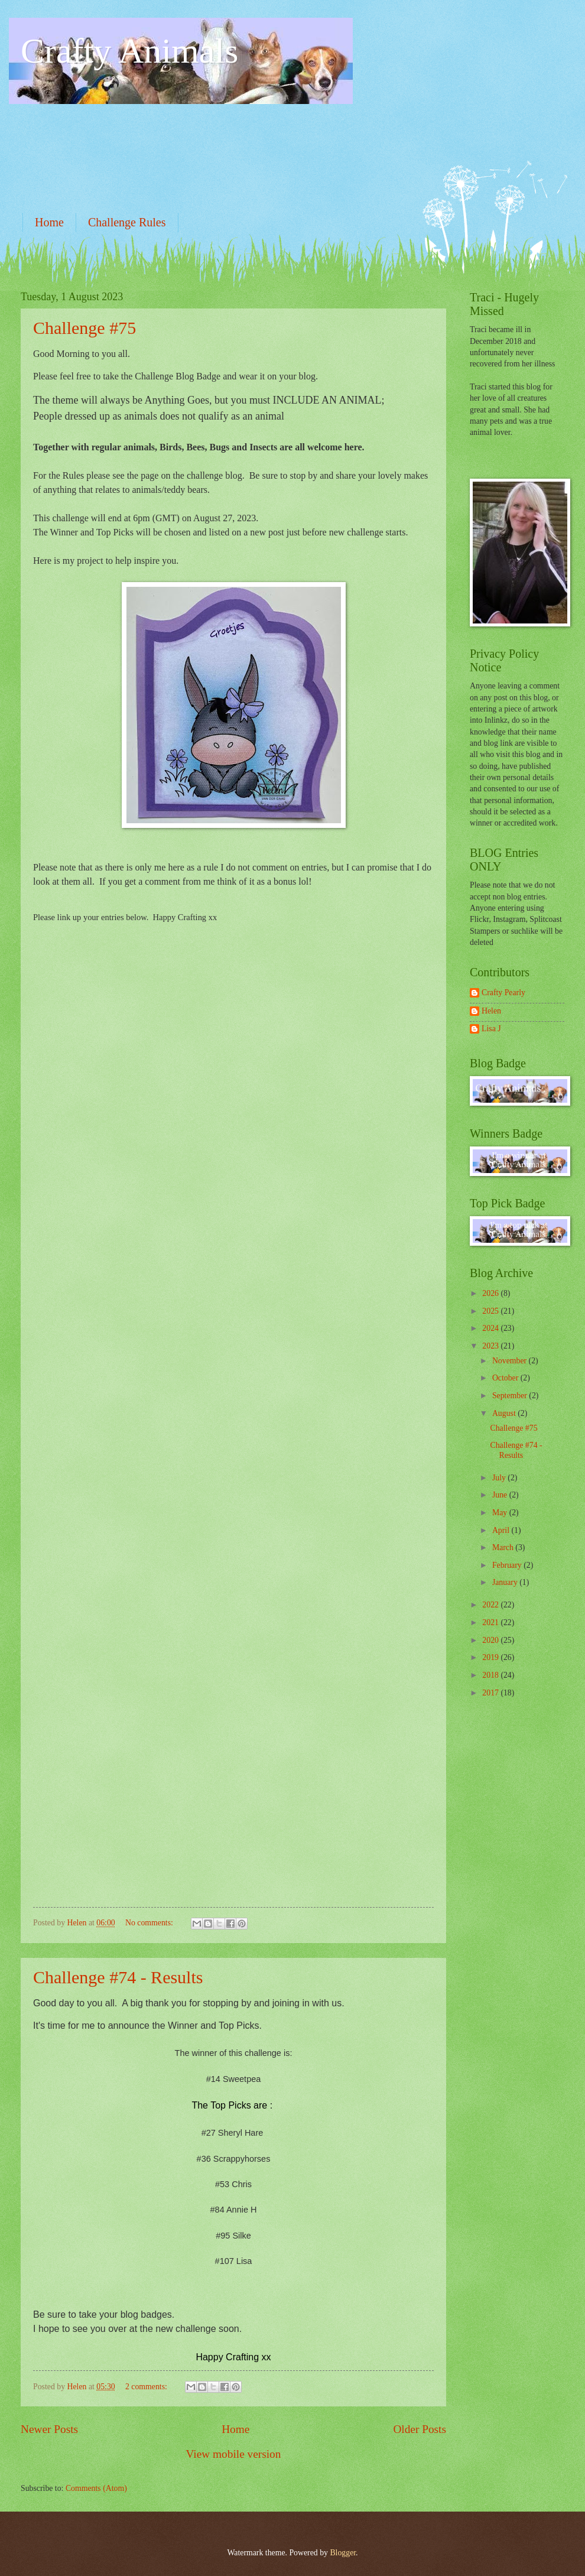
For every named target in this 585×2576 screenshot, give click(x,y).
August (505, 1413)
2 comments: (147, 2386)
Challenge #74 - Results (118, 1977)
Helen (491, 1010)
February (508, 1565)
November (510, 1360)
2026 (491, 1293)
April (502, 1530)
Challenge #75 (84, 327)
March (503, 1547)
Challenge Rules (127, 222)
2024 (491, 1328)
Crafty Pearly (503, 992)
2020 (491, 1640)
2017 (491, 1692)
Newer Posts (49, 2429)
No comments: (150, 1922)
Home (49, 222)
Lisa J (491, 1028)
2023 (491, 1345)
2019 (491, 1657)
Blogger (343, 2552)
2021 (491, 1622)
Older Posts (419, 2429)
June (500, 1494)
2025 (491, 1311)
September (510, 1395)
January (505, 1582)
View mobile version (233, 2454)
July (500, 1477)
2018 (491, 1675)
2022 (491, 1604)
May (500, 1512)
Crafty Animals (129, 50)
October (506, 1377)
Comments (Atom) (96, 2488)
